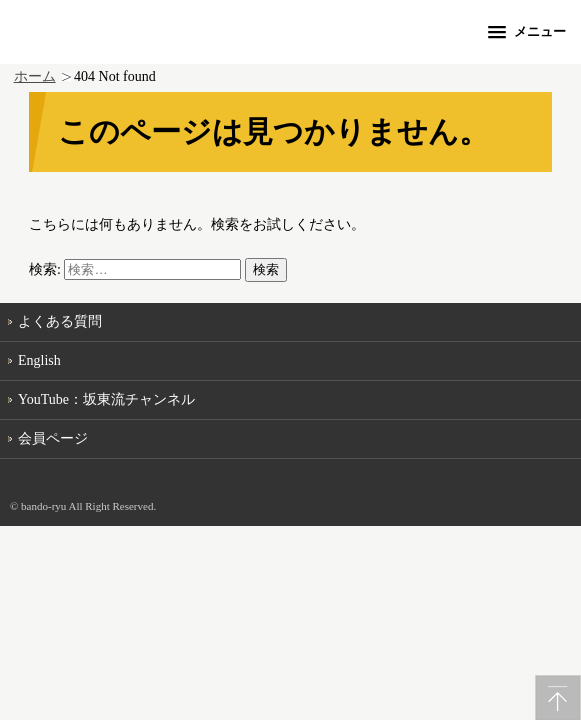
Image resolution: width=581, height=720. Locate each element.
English (39, 360)
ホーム (35, 76)
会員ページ (53, 438)
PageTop (558, 697)
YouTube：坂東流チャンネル (106, 399)
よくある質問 (60, 321)
